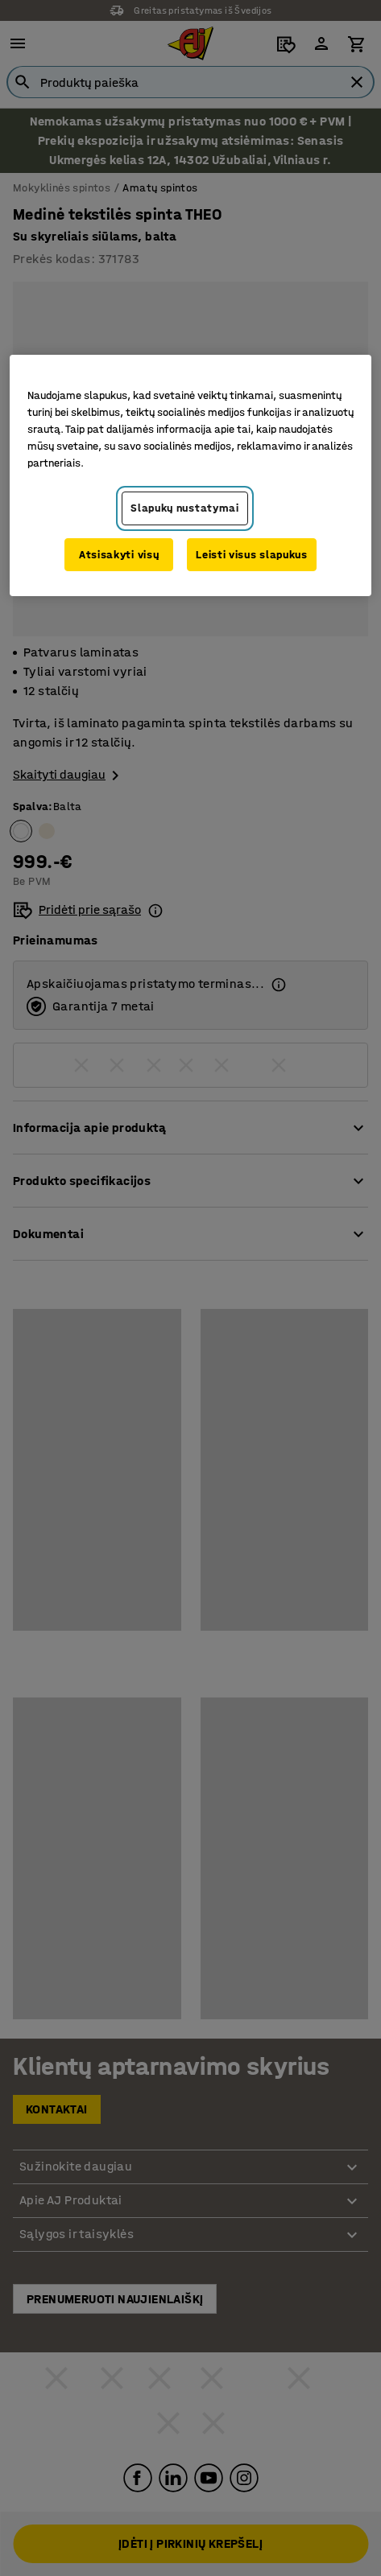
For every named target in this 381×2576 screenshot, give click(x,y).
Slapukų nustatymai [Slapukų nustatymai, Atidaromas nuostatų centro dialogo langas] (184, 508)
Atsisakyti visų (119, 555)
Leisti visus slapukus (252, 555)
